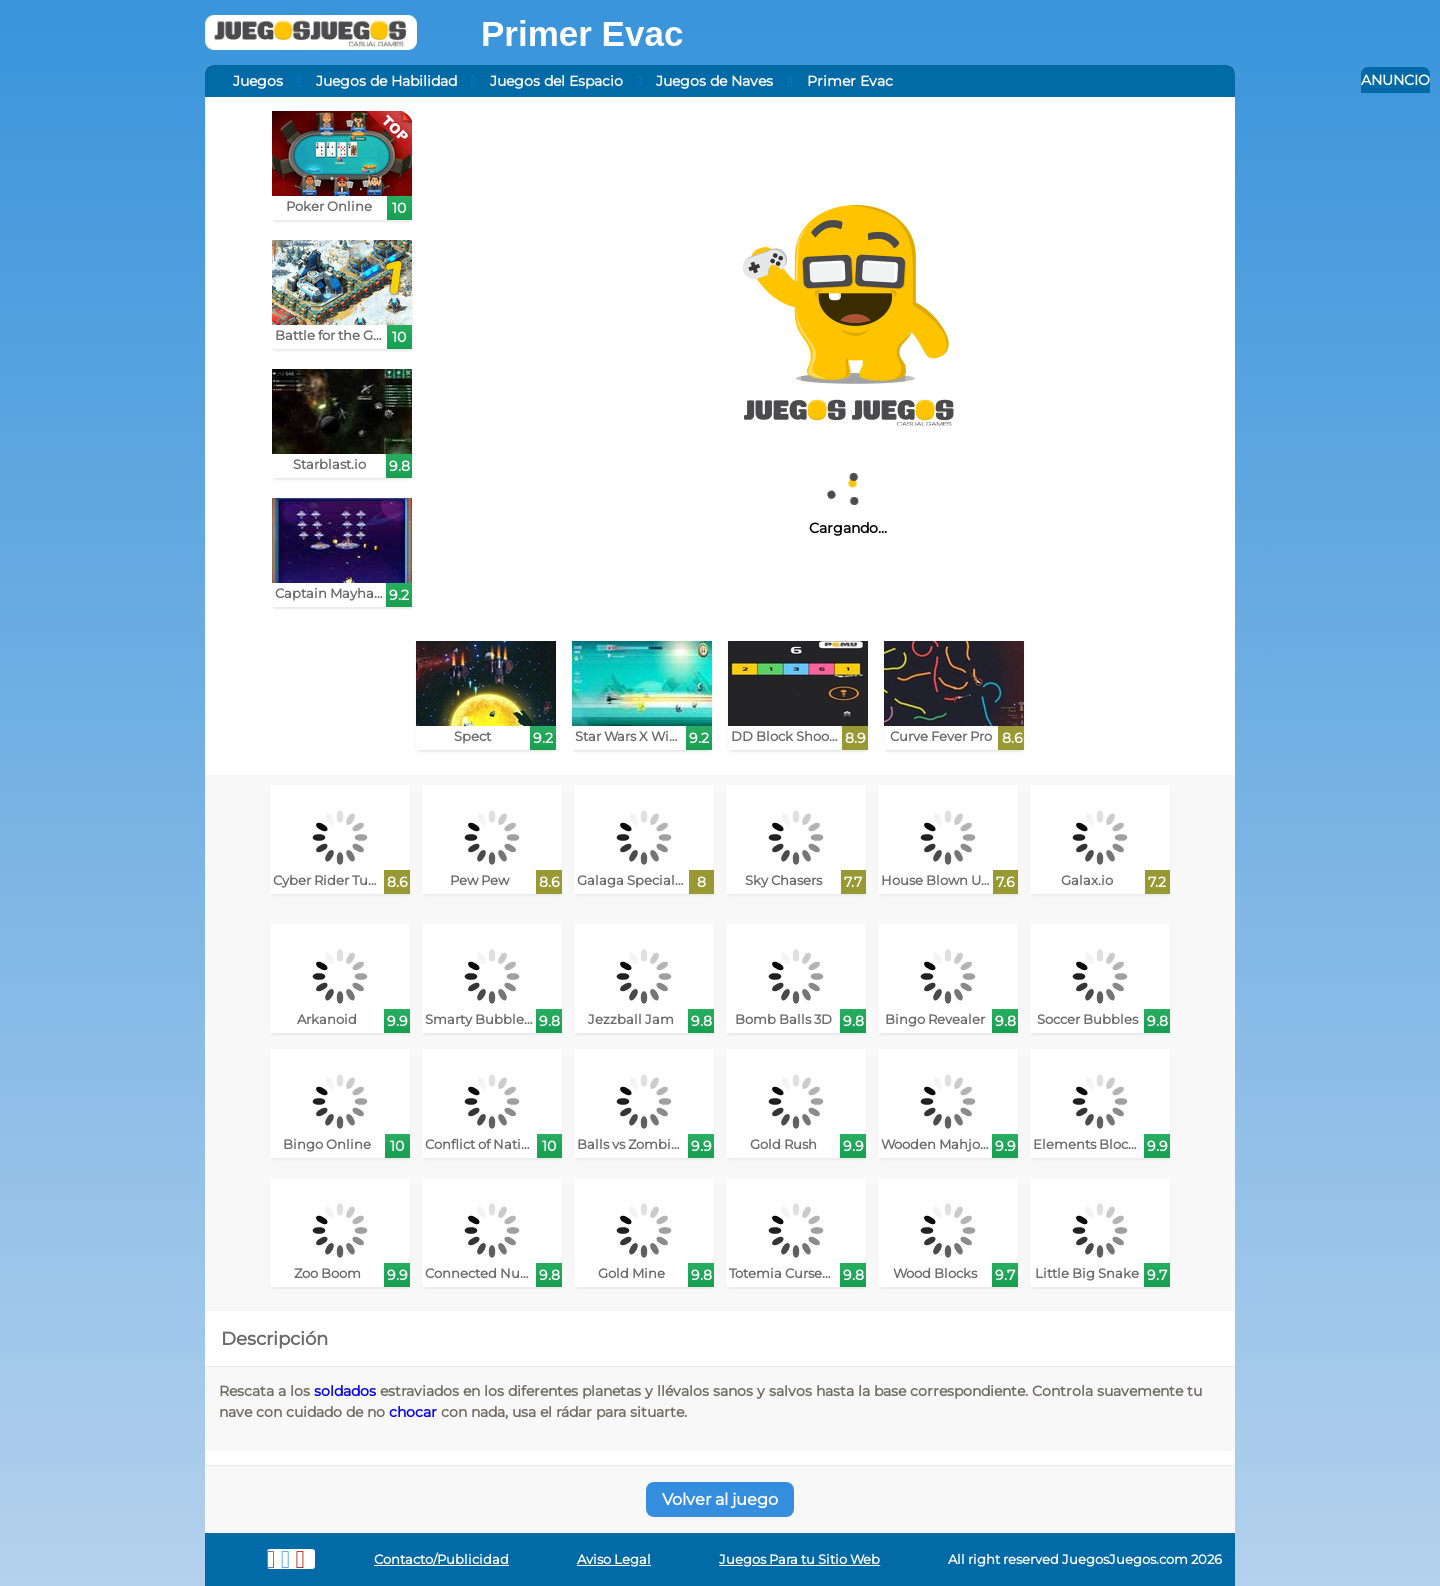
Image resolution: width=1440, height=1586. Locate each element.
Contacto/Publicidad (441, 1559)
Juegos (258, 81)
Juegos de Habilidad (386, 81)
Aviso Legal (614, 1559)
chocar (413, 1412)
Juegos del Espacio (556, 81)
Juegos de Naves (714, 81)
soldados (345, 1391)
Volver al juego (720, 1499)
